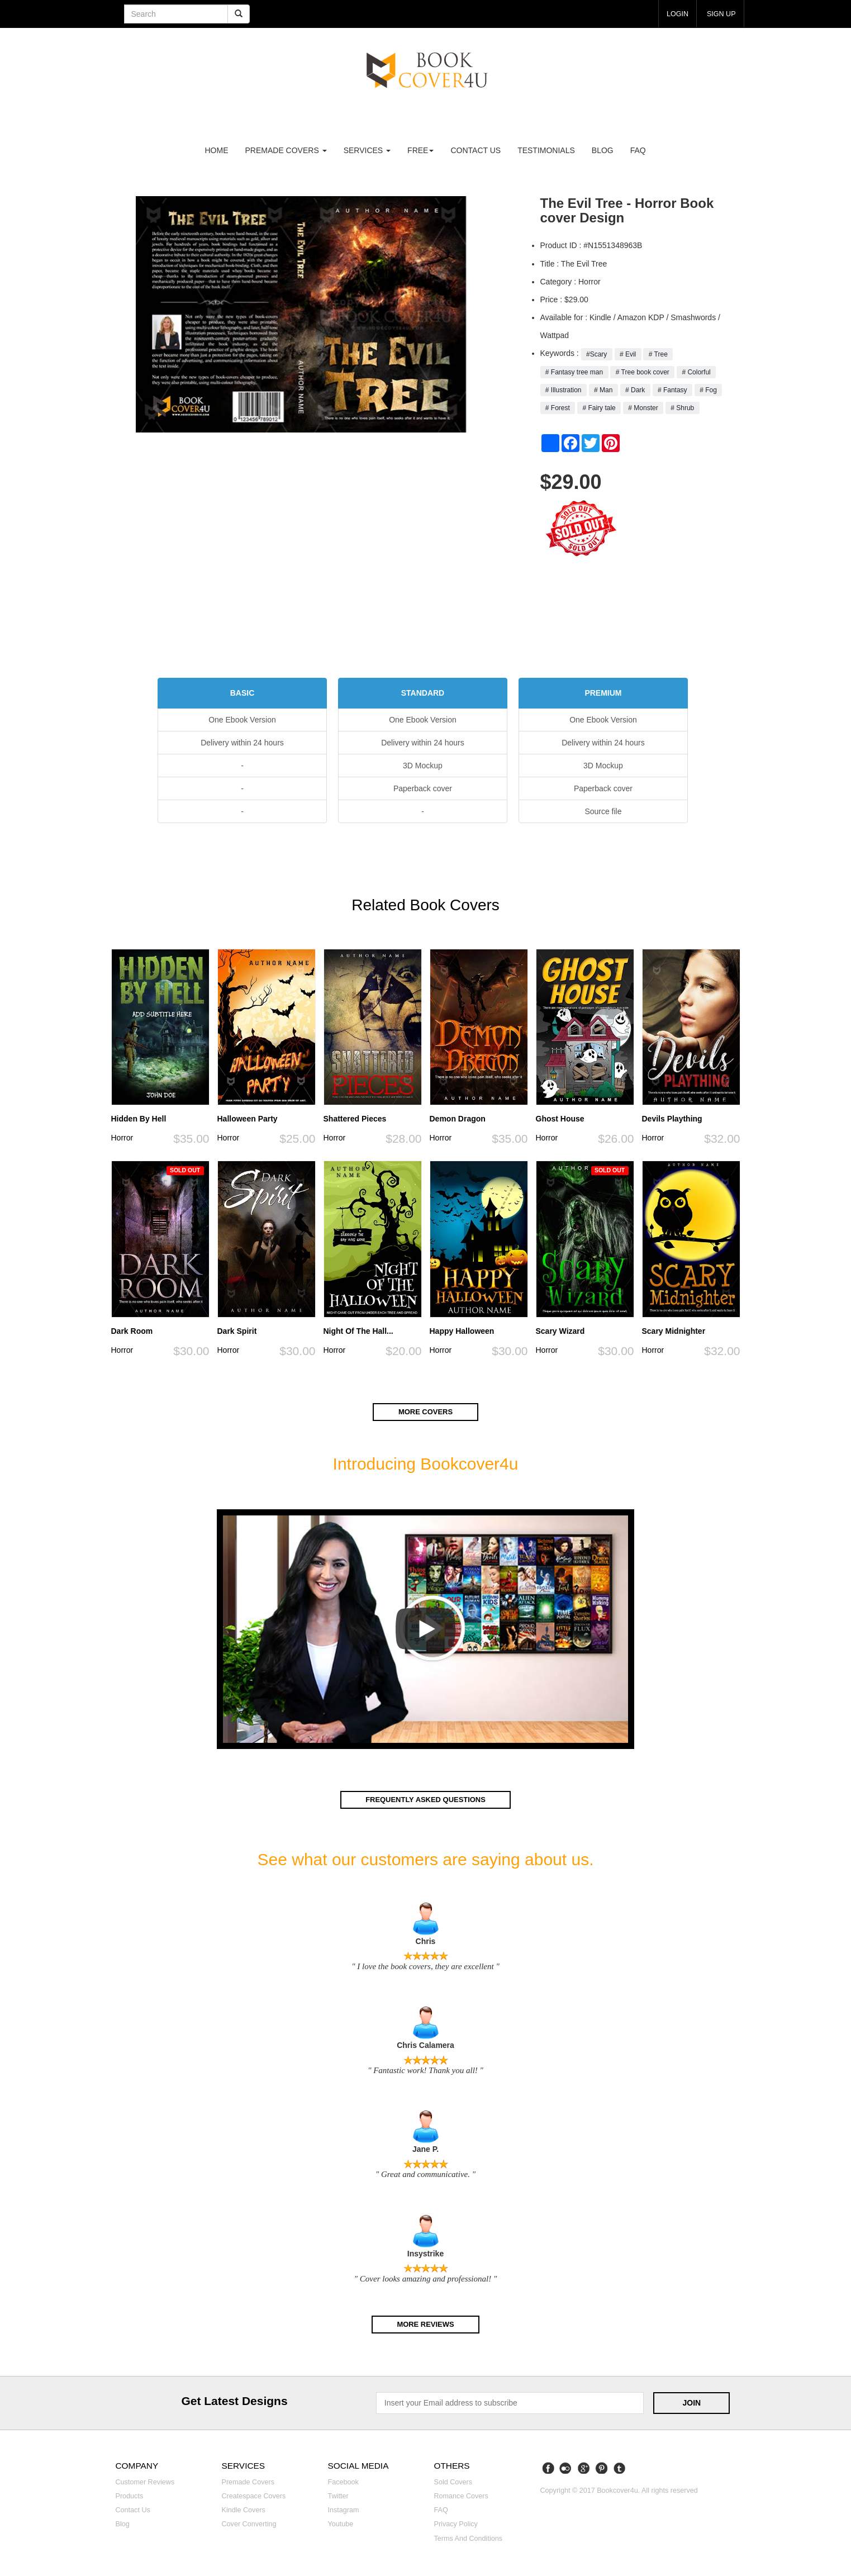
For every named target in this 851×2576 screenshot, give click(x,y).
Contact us (475, 150)
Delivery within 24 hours (242, 742)
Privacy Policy (456, 2523)
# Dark (635, 390)
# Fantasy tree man (574, 372)
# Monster (643, 408)
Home (217, 150)
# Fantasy (672, 390)
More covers (425, 1412)
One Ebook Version (242, 719)
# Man (603, 390)
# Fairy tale (599, 408)
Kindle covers (243, 2509)
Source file (602, 811)
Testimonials (546, 150)
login (672, 13)
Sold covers (453, 2481)
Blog (603, 150)
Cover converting (249, 2523)
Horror (122, 1137)
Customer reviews (145, 2481)
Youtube (341, 2523)
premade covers (286, 150)
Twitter (338, 2495)
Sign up (719, 13)
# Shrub (682, 408)
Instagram (343, 2509)
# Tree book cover (642, 372)
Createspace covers (254, 2495)
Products (130, 2495)
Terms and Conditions (468, 2537)
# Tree (657, 354)
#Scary (596, 354)
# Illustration (563, 390)
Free (420, 150)
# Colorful (696, 372)
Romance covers (461, 2495)
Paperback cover (422, 788)
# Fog (708, 390)
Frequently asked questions (425, 1799)
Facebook (343, 2481)
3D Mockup (423, 765)
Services (367, 150)
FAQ (638, 150)
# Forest (558, 408)
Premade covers (248, 2481)
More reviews (425, 2323)
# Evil (628, 354)
